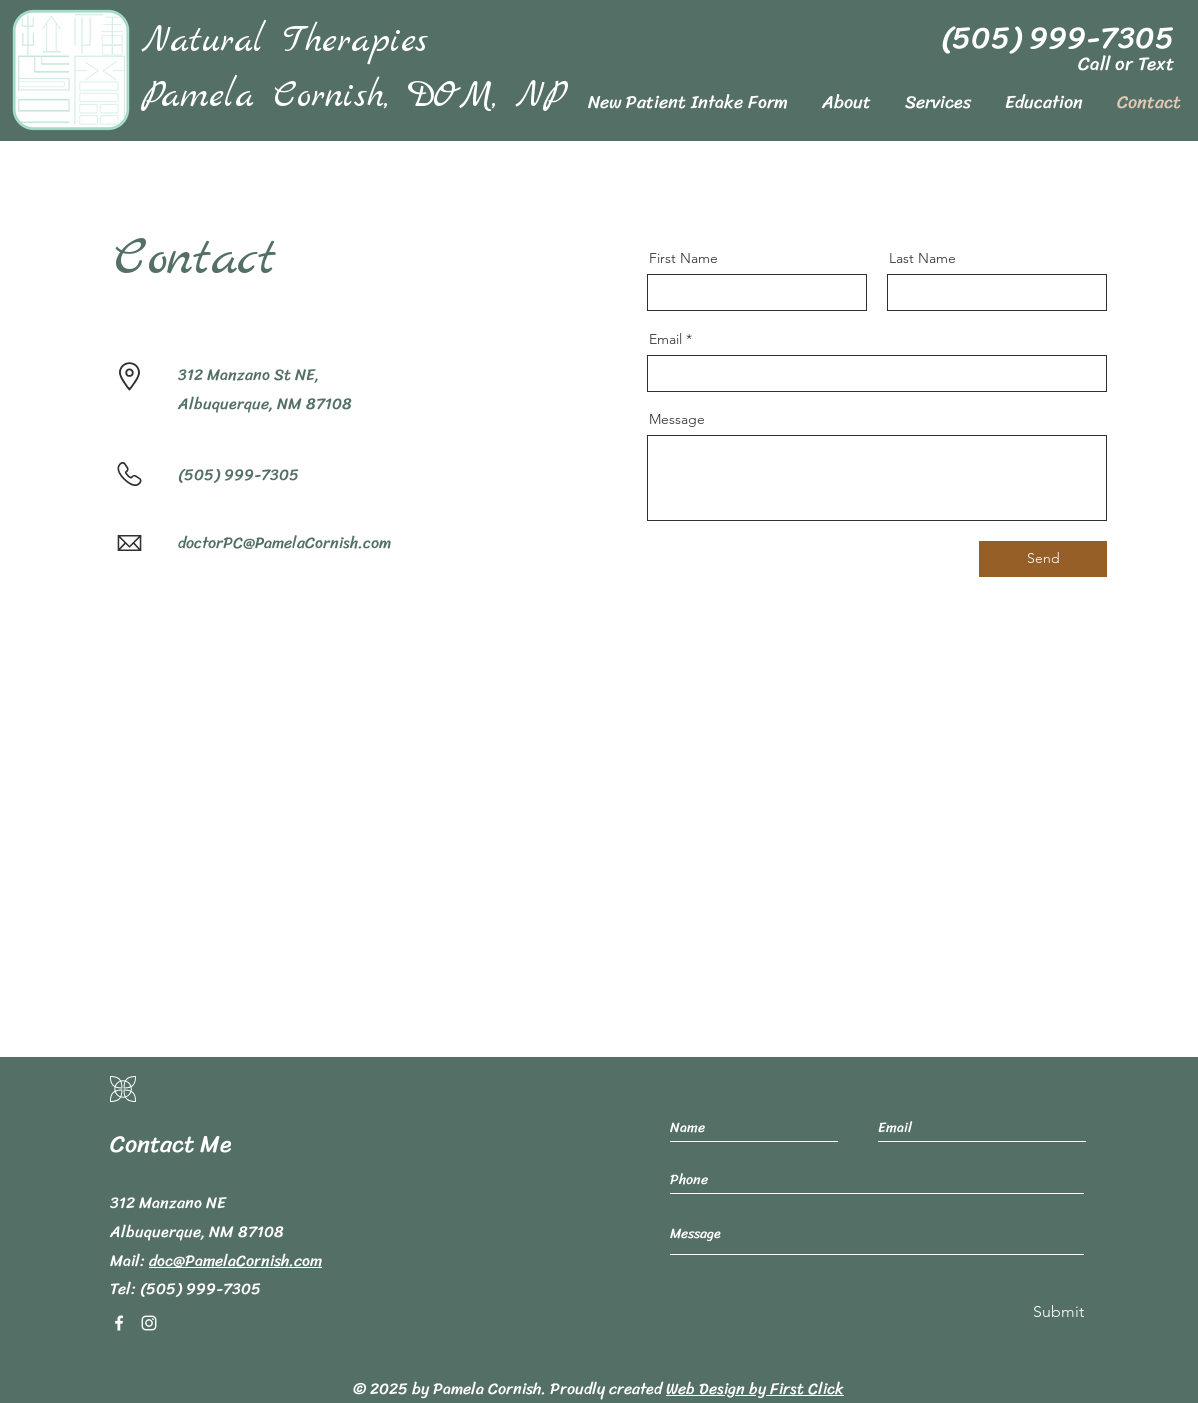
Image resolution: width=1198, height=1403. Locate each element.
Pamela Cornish (487, 1388)
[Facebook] (119, 1323)
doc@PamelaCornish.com (235, 1260)
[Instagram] (149, 1323)
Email (665, 339)
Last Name (922, 258)
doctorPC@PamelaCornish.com (284, 542)
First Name (683, 258)
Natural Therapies (285, 41)
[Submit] (1057, 1312)
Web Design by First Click (755, 1388)
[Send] (1043, 559)
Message (677, 419)
